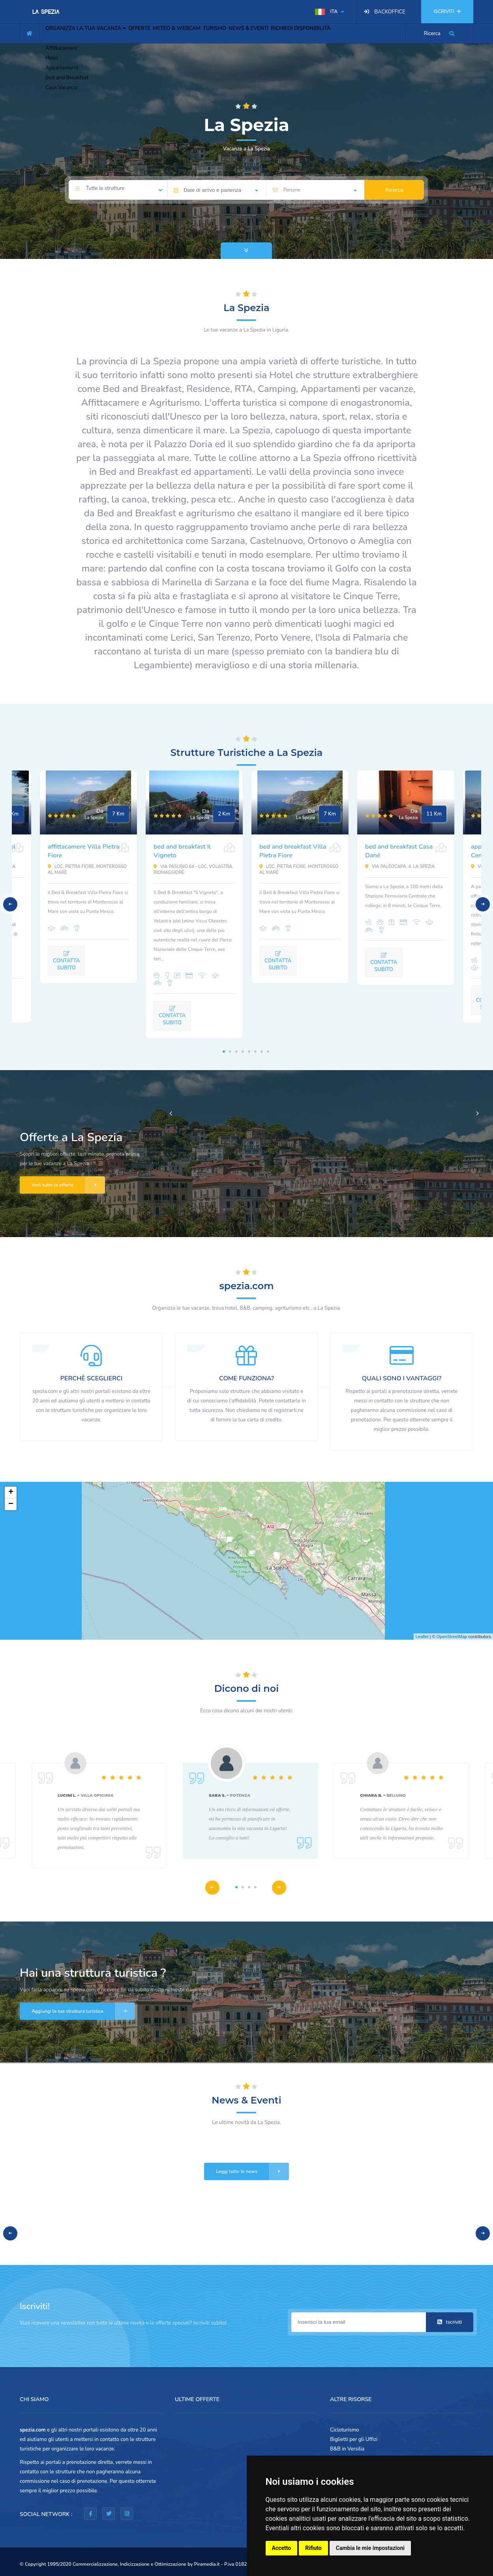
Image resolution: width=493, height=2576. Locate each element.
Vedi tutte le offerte (68, 1185)
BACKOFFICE (389, 11)
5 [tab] (249, 1051)
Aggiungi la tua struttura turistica (83, 2011)
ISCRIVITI (447, 11)
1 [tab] (224, 1051)
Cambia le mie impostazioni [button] (370, 2548)
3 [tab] (236, 1051)
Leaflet (422, 1636)
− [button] (10, 1504)
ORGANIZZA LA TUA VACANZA (91, 32)
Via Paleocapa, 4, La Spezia (400, 867)
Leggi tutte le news (252, 2171)
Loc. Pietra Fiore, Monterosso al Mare (87, 870)
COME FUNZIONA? (246, 1378)
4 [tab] (243, 1051)
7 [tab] (262, 1051)
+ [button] (10, 1492)
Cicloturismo (344, 2430)
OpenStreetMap (452, 1636)
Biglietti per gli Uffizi (353, 2439)
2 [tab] (230, 1051)
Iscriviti (449, 2322)
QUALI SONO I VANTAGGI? (401, 1378)
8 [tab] (268, 1051)
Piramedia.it (207, 2564)
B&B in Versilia (347, 2448)
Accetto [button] (281, 2548)
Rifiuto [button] (313, 2548)
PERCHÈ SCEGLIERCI (91, 1378)
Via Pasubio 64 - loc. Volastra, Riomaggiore (193, 870)
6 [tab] (255, 1051)
